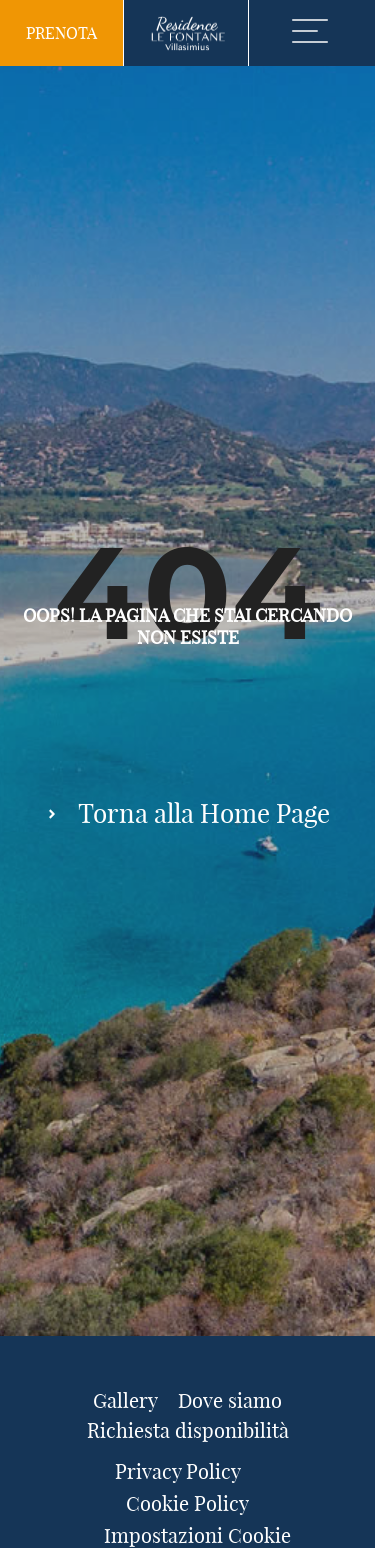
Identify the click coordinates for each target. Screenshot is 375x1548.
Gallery (125, 1400)
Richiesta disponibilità (188, 1430)
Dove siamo (230, 1400)
